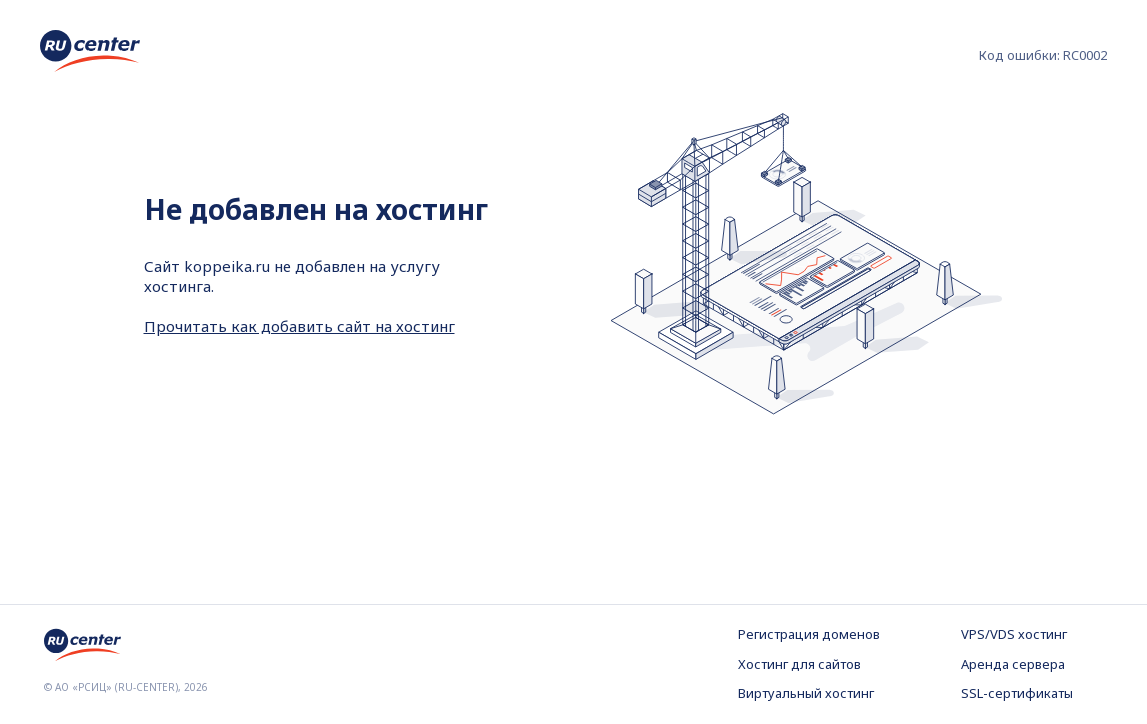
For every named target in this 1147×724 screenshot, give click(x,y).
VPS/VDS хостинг (1014, 634)
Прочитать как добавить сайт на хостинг (299, 326)
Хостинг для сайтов (799, 664)
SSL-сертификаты (1017, 693)
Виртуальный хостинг (806, 693)
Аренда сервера (1013, 664)
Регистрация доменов (809, 634)
